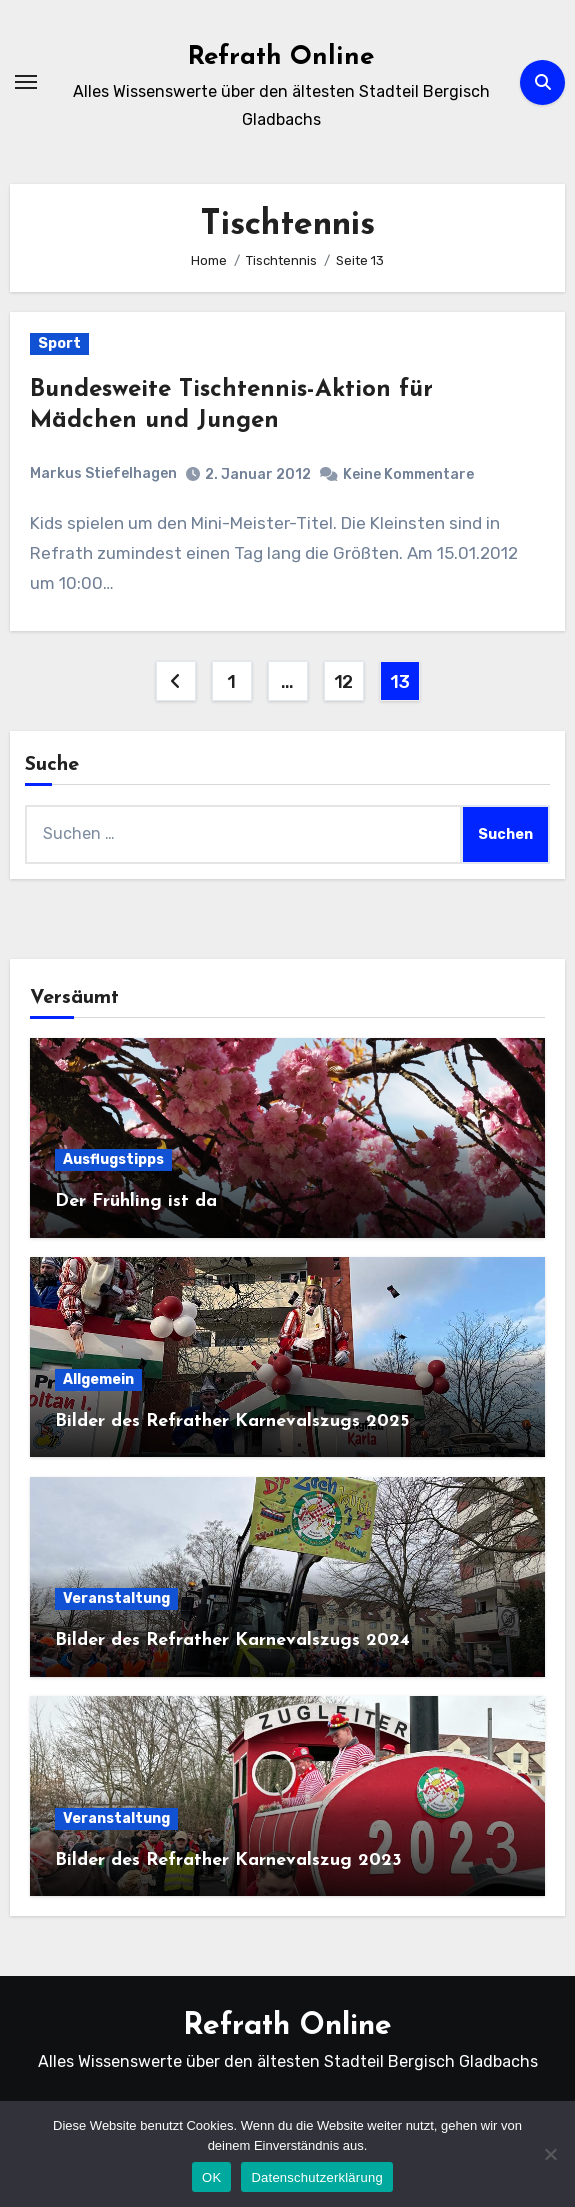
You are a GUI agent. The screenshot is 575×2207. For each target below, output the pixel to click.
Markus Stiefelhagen (103, 473)
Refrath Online (281, 57)
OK (211, 2177)
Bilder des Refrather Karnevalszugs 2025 (232, 1421)
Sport (59, 343)
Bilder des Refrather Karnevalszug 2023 (228, 1860)
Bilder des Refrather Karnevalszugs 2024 (232, 1640)
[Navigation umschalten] (26, 82)
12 (343, 682)
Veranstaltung (116, 1598)
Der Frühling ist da (136, 1201)
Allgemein (98, 1379)
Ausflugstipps (113, 1159)
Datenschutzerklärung (316, 2177)
